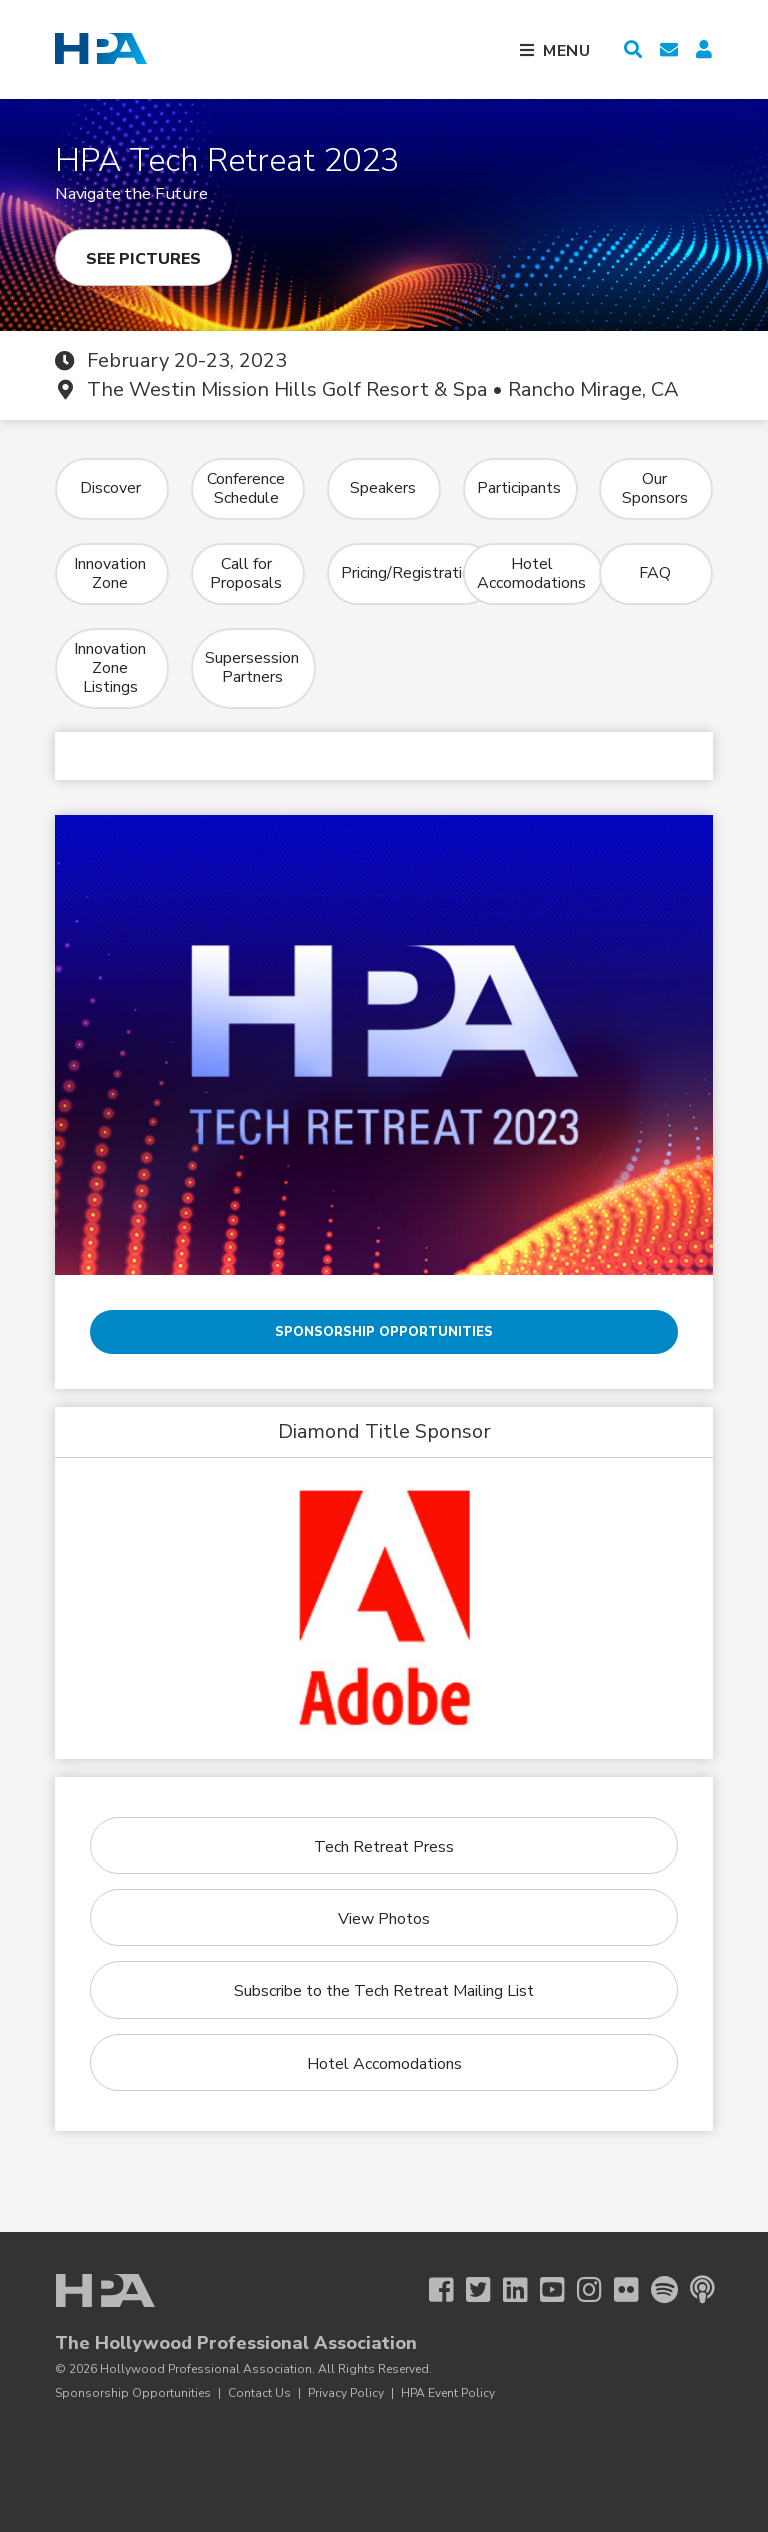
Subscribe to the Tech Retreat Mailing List (384, 1991)
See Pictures (143, 259)
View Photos (384, 1919)
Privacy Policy (346, 2393)
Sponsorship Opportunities (384, 1332)
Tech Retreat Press (384, 1847)
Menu (567, 51)
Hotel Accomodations (384, 2064)
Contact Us (259, 2393)
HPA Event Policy (448, 2393)
